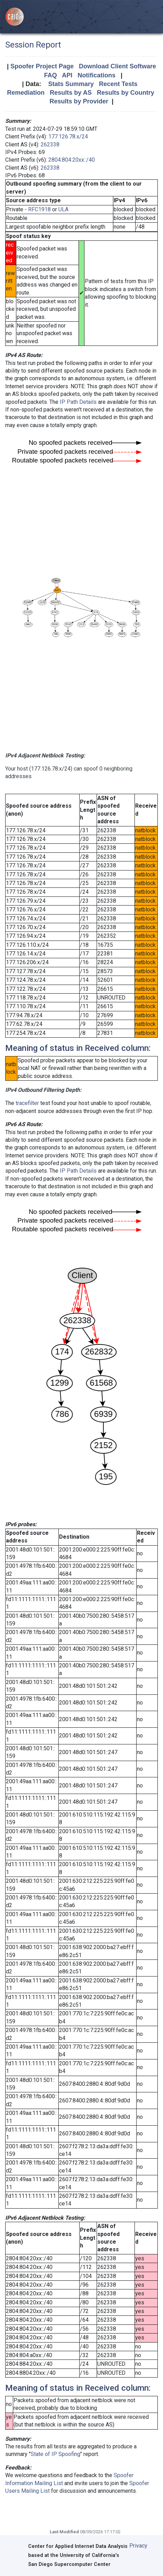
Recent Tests (118, 83)
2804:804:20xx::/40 (71, 159)
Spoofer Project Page (42, 66)
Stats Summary (71, 83)
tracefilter (27, 1103)
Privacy (138, 2545)
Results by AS (70, 92)
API (67, 75)
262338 (50, 144)
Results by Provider (78, 101)
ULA (63, 209)
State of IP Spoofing (55, 2454)
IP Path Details (78, 402)
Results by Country (125, 92)
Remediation (25, 92)
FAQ (50, 75)
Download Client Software (117, 66)
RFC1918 (39, 209)
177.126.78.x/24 (68, 136)
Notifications (96, 75)
